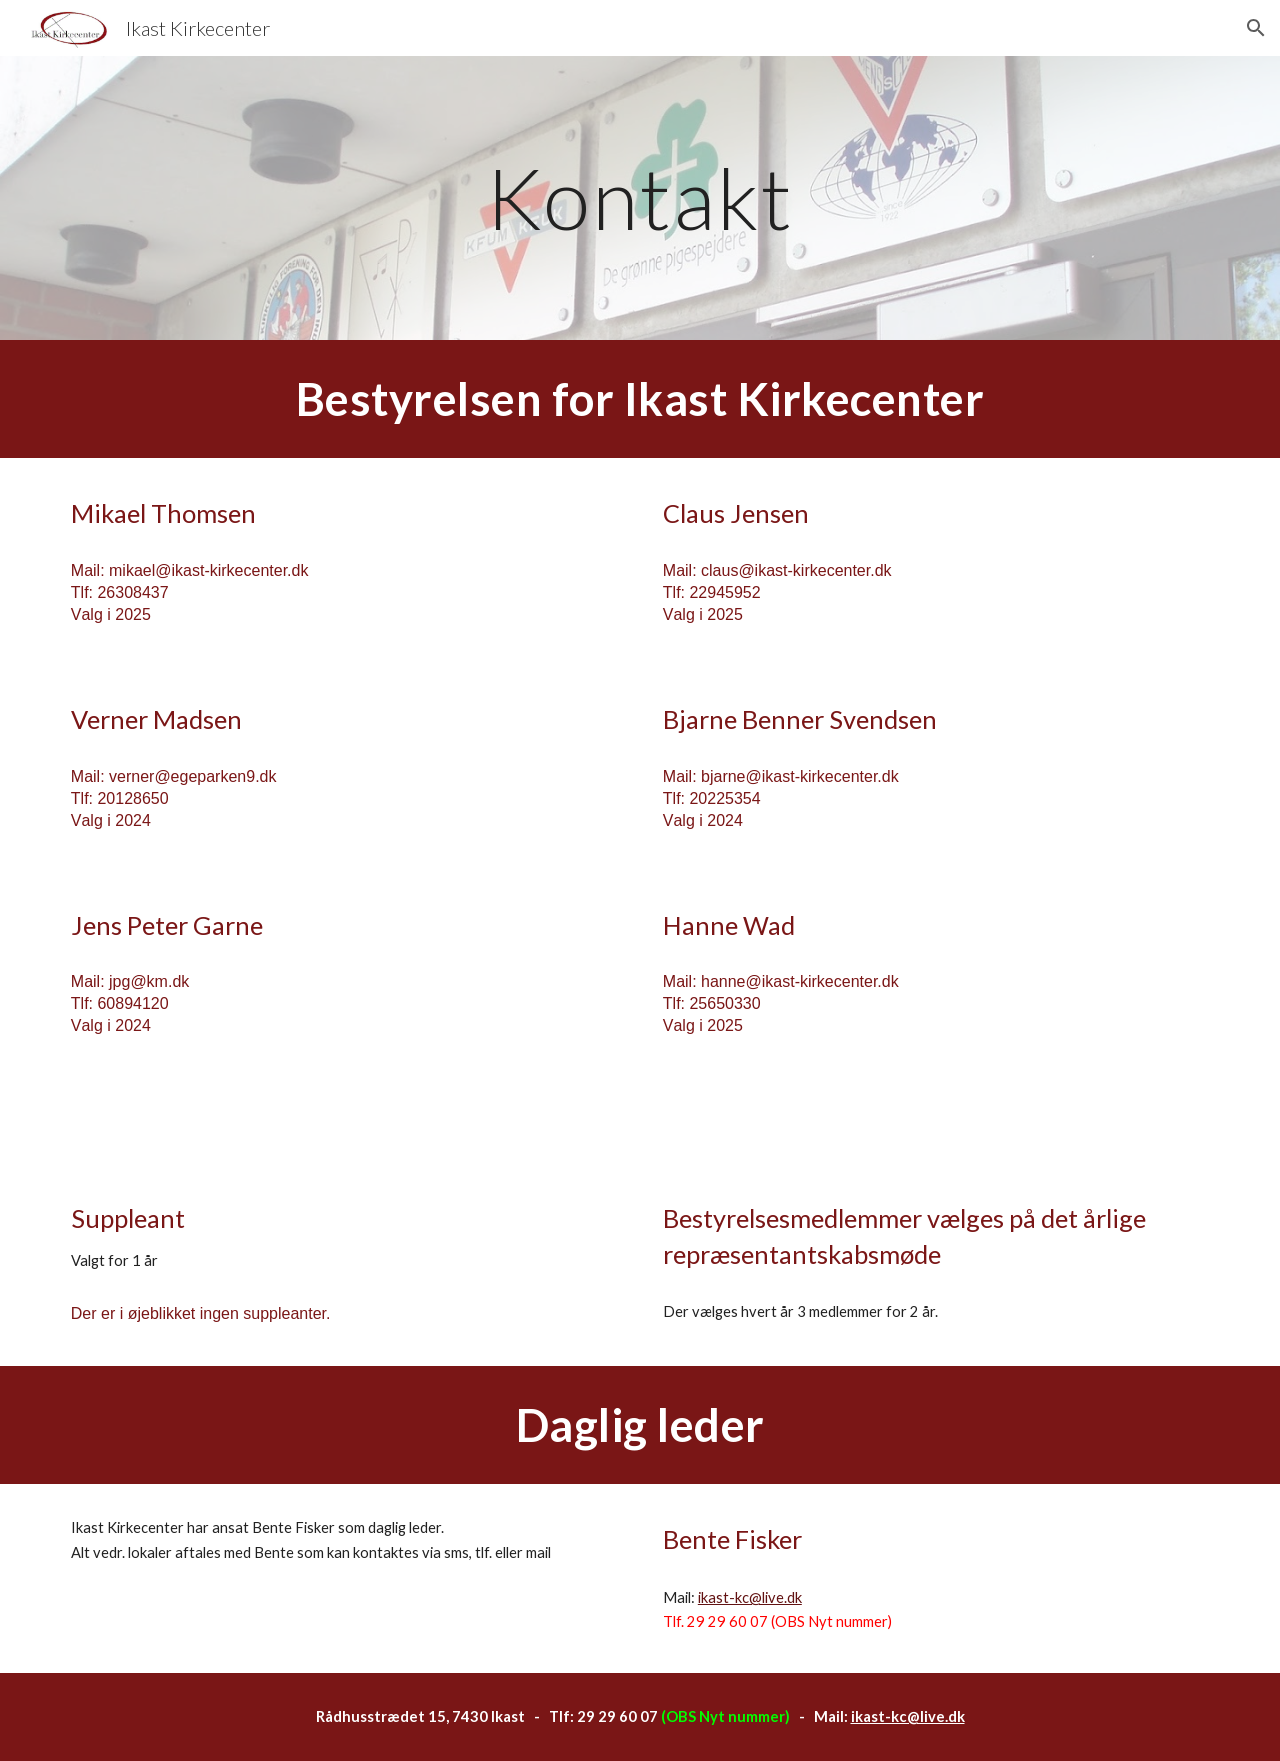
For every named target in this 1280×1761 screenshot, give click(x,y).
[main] (640, 197)
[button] (1256, 28)
